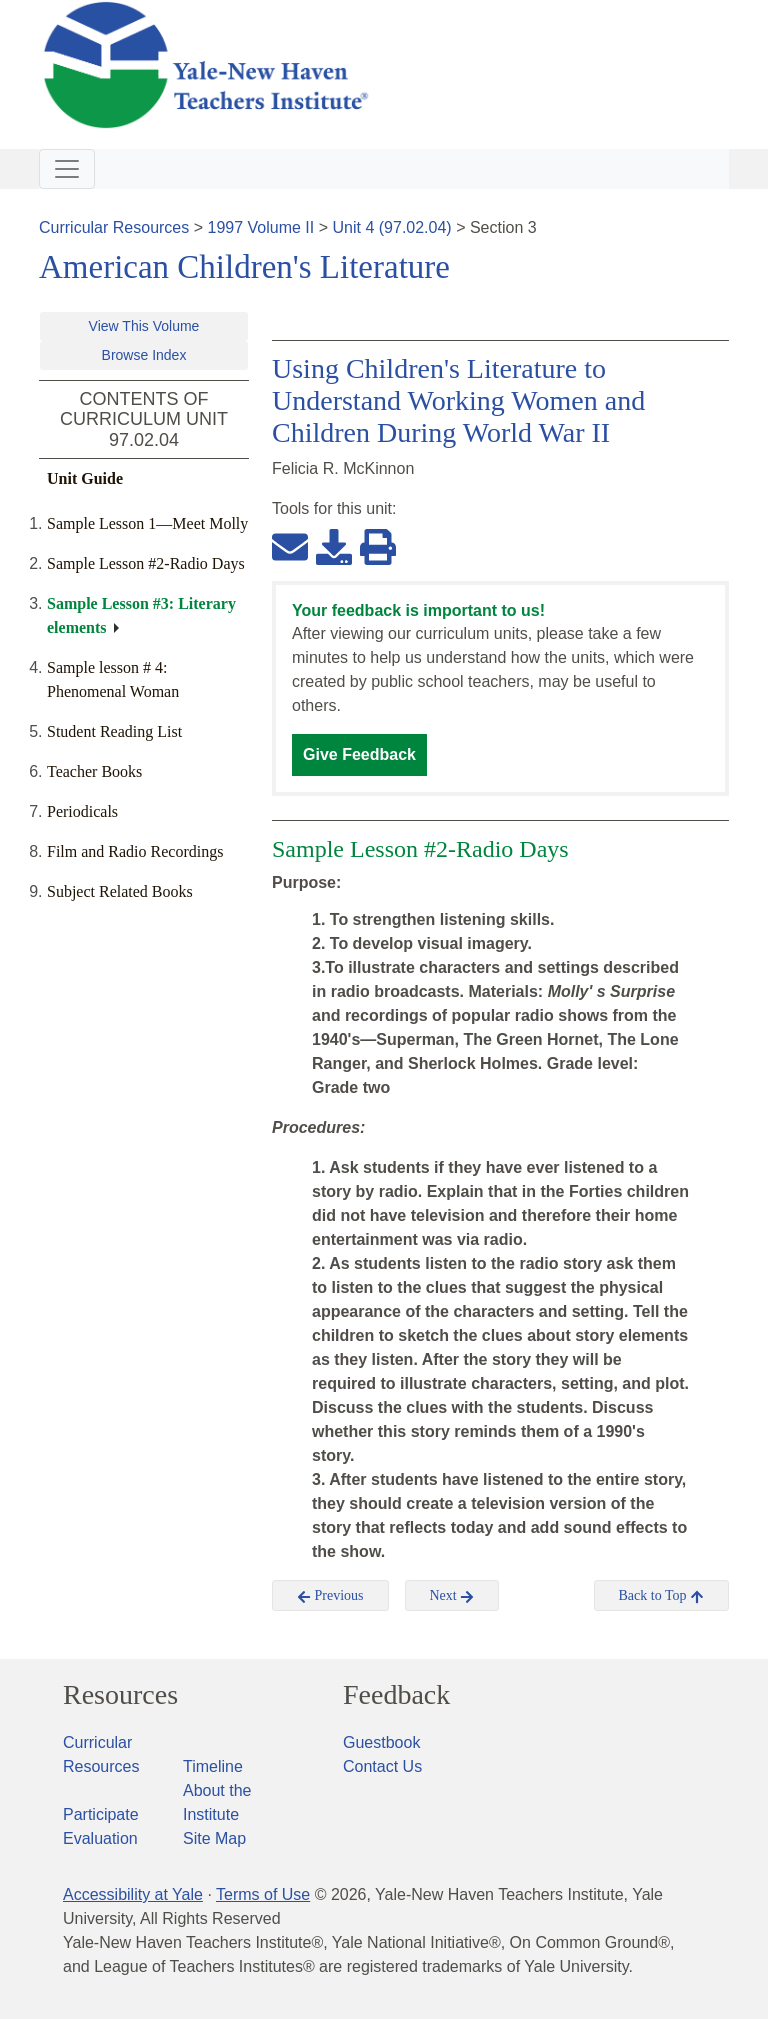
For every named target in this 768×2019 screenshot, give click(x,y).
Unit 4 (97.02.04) (391, 227)
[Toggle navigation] (67, 169)
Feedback (396, 1695)
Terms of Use (263, 1894)
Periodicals (82, 811)
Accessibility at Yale (133, 1894)
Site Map (214, 1838)
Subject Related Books (120, 891)
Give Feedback (359, 754)
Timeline (213, 1766)
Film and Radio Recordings (135, 851)
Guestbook (381, 1742)
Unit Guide (85, 478)
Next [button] (452, 1596)
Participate (101, 1814)
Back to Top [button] (661, 1596)
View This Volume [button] (144, 326)
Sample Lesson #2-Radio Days (146, 563)
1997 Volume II (261, 227)
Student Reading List (114, 731)
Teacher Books (94, 771)
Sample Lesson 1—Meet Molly (147, 523)
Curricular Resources (114, 227)
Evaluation (100, 1838)
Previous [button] (330, 1596)
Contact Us (382, 1766)
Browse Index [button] (144, 355)
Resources (120, 1695)
